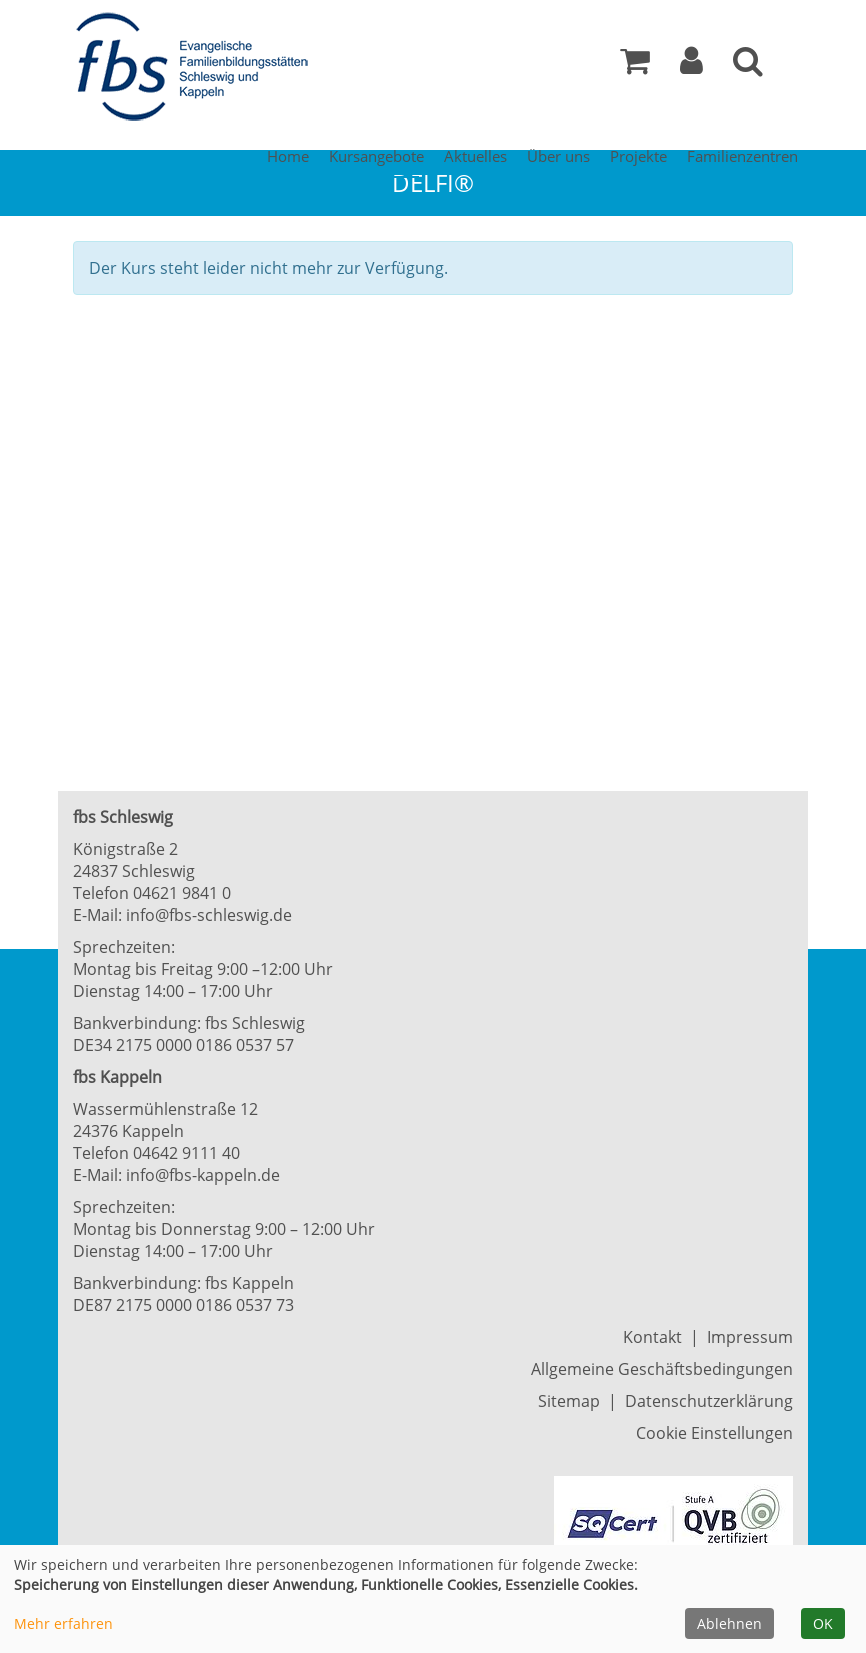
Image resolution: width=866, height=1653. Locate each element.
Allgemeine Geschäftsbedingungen (662, 1369)
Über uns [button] (558, 156)
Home (288, 156)
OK (823, 1623)
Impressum (750, 1337)
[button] (691, 66)
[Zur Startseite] (198, 68)
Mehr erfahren (63, 1623)
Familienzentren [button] (742, 156)
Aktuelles (475, 156)
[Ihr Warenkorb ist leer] (635, 66)
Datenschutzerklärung (709, 1401)
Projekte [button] (638, 156)
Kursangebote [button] (376, 156)
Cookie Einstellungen (714, 1433)
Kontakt (652, 1337)
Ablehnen (729, 1623)
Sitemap (569, 1401)
